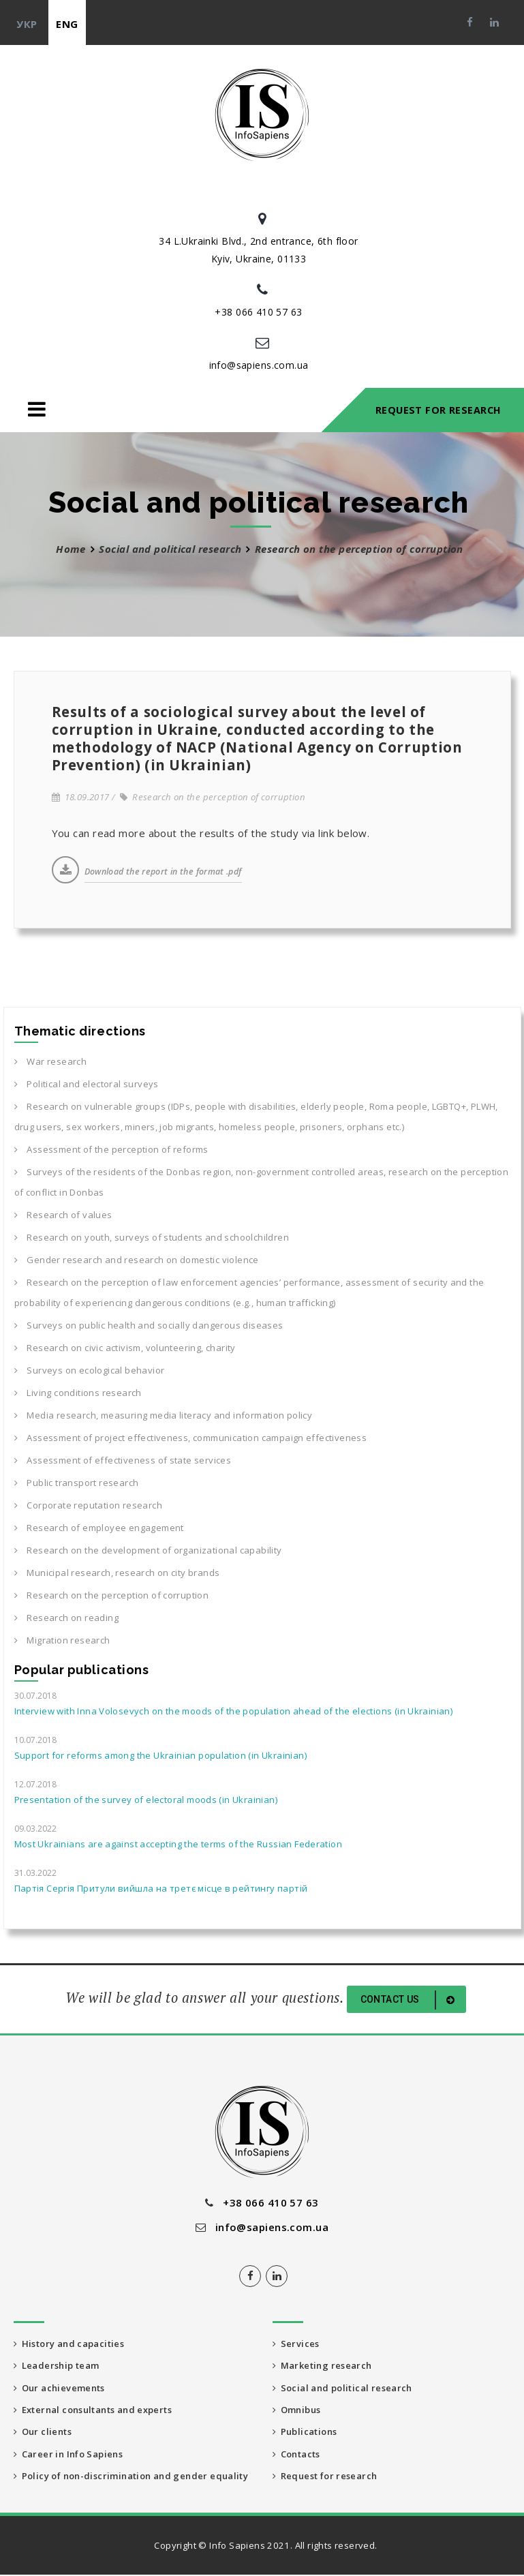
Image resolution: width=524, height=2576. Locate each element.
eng (67, 24)
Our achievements (60, 2388)
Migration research (62, 1640)
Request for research (325, 2477)
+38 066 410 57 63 (258, 311)
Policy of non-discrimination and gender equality (131, 2477)
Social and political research (170, 549)
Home (71, 549)
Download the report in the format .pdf (163, 871)
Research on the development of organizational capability (148, 1550)
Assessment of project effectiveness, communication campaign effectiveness (190, 1437)
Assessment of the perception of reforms (111, 1149)
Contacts (297, 2455)
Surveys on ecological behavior (89, 1370)
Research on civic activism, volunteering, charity (125, 1348)
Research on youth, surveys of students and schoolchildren (151, 1237)
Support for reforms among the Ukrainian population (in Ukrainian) (160, 1755)
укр (26, 24)
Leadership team (56, 2366)
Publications (305, 2433)
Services (296, 2343)
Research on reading (66, 1617)
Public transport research (76, 1482)
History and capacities (69, 2343)
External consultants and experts (93, 2410)
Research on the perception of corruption (212, 797)
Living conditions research (78, 1393)
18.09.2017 (81, 797)
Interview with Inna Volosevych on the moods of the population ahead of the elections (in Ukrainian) (233, 1711)
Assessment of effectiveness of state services (123, 1460)
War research (50, 1061)
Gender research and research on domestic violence (136, 1260)
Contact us (410, 2000)
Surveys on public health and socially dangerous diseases (148, 1325)
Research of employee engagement (99, 1527)
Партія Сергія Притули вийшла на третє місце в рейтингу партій (161, 1888)
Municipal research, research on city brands (117, 1572)
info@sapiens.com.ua (259, 365)
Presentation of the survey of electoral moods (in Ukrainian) (145, 1799)
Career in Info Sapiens (69, 2455)
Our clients (43, 2433)
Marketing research (323, 2366)
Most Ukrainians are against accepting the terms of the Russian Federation (178, 1844)
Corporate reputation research (88, 1505)
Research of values (63, 1215)
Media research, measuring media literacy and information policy (163, 1415)
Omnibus (297, 2410)
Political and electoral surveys (86, 1084)
